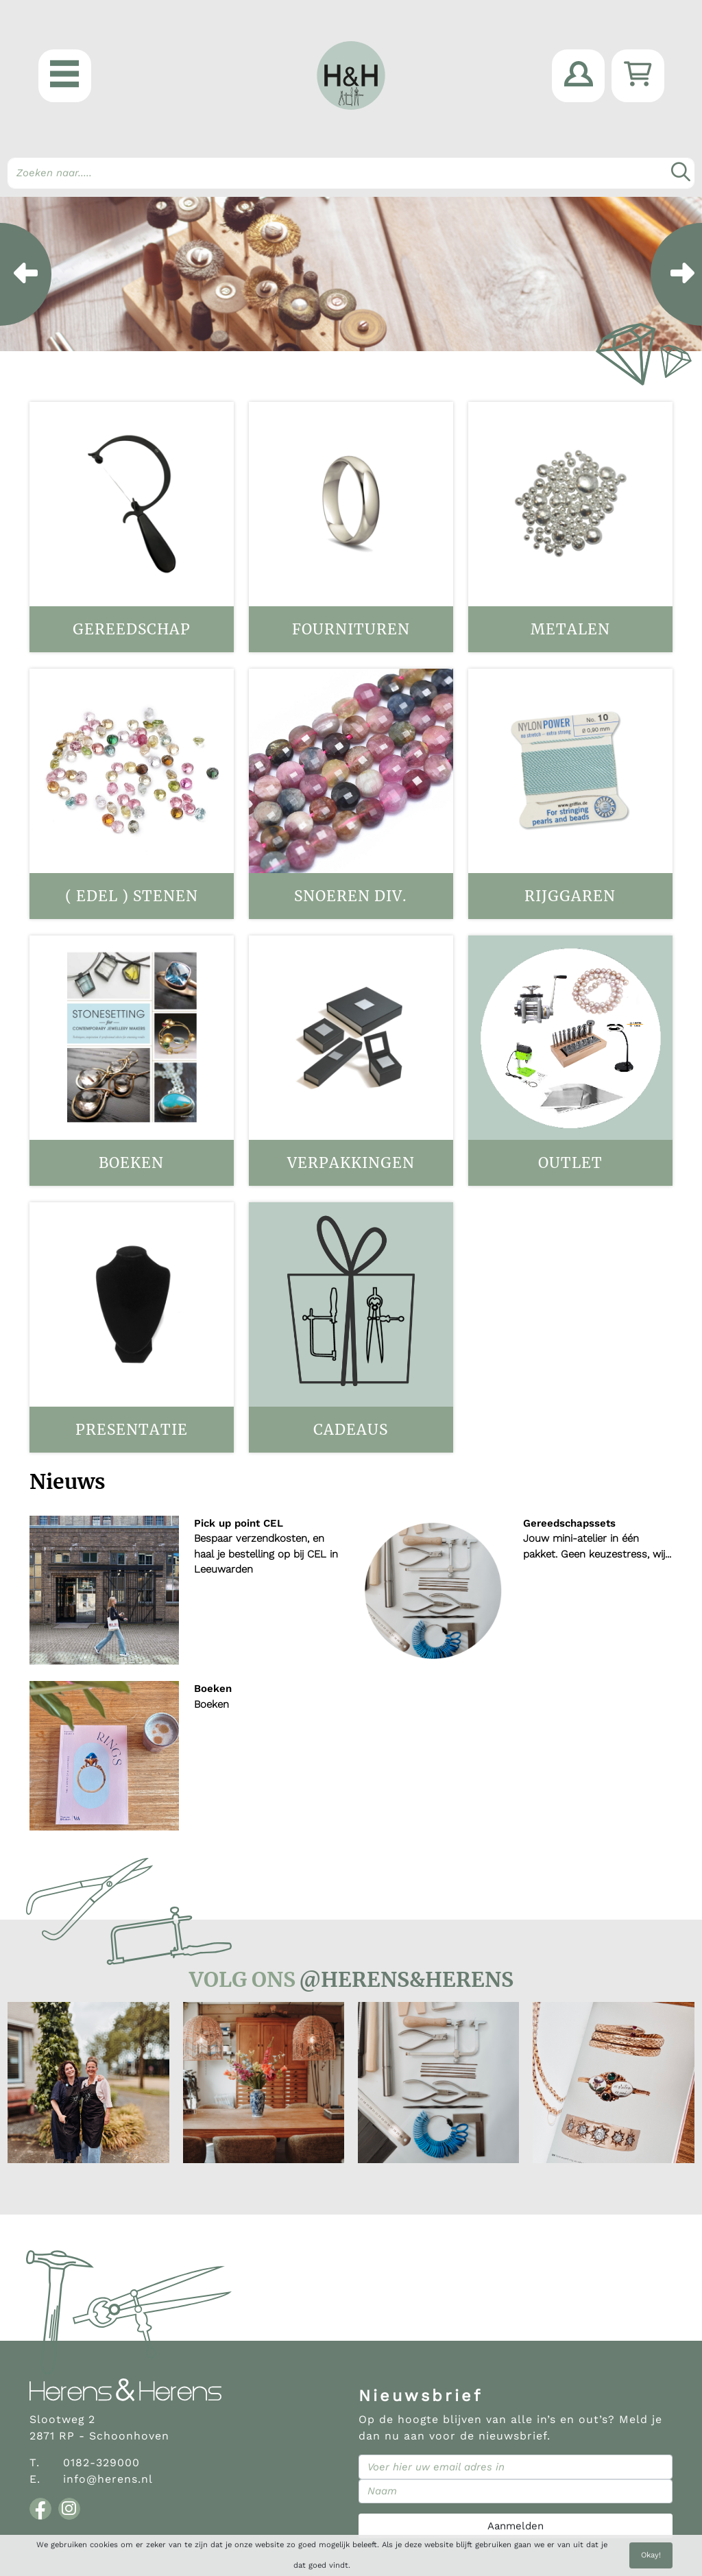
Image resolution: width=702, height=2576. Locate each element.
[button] (65, 76)
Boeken (131, 1163)
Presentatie (131, 1429)
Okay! (651, 2555)
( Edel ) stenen (131, 896)
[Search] (351, 173)
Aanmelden (515, 2526)
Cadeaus (350, 1429)
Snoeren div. (350, 896)
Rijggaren (570, 896)
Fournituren (351, 629)
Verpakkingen (351, 1163)
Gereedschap (132, 629)
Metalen (570, 629)
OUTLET (570, 1163)
